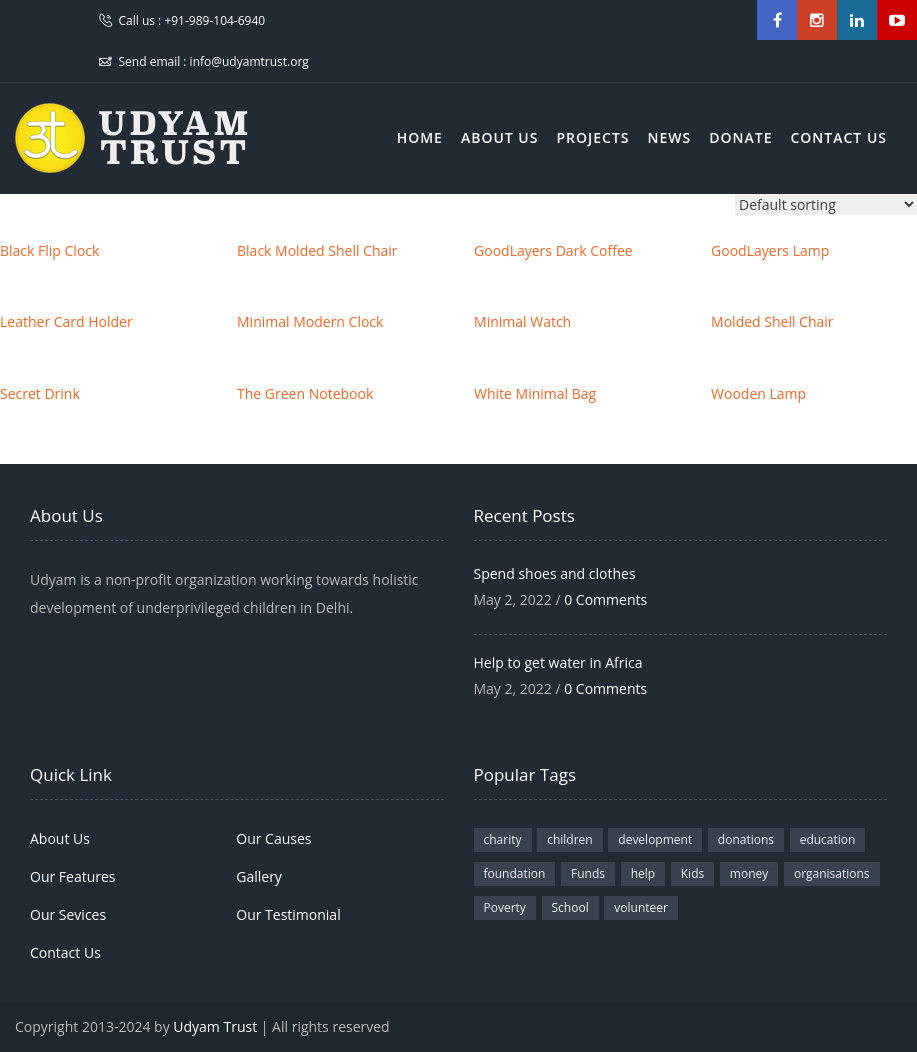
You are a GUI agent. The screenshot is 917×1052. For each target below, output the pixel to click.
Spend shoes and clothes (555, 573)
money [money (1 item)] (749, 873)
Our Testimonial (288, 914)
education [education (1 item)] (828, 839)
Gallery (259, 876)
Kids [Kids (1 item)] (692, 873)
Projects (592, 137)
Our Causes (273, 838)
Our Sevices (68, 914)
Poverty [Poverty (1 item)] (505, 907)
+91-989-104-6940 (214, 20)
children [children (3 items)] (570, 839)
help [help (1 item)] (643, 873)
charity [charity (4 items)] (503, 839)
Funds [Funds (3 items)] (588, 873)
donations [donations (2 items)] (746, 839)
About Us (500, 137)
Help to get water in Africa (558, 662)
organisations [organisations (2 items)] (832, 873)
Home (420, 137)
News (670, 137)
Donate (740, 137)
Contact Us (838, 137)
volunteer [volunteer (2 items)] (641, 907)
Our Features (73, 876)
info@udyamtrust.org (249, 61)
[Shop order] (826, 204)
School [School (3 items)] (570, 907)
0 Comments (605, 599)
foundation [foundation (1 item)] (515, 873)
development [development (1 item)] (655, 839)
